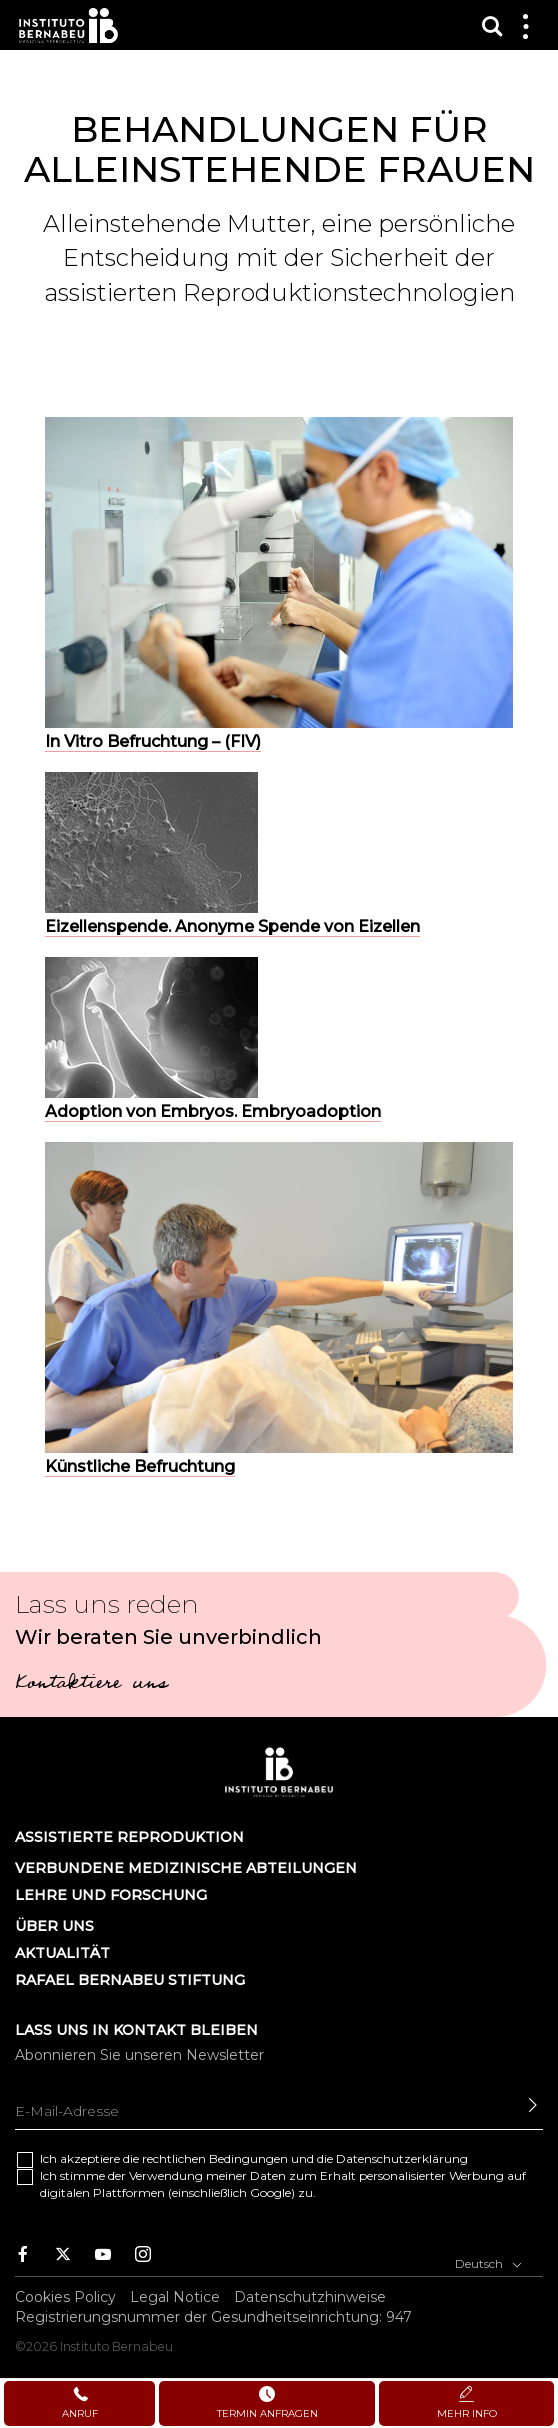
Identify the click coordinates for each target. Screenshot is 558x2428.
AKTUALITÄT (62, 1953)
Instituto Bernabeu (68, 25)
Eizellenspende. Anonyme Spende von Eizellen (232, 926)
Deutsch (488, 2262)
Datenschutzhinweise (310, 2297)
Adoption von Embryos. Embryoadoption (213, 1111)
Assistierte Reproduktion (129, 1837)
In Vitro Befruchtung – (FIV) (153, 741)
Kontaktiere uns (91, 1685)
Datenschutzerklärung (402, 2158)
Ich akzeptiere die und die (254, 2158)
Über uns (54, 1926)
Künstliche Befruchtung (140, 1466)
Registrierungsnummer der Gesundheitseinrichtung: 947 (213, 2317)
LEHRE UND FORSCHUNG (111, 1895)
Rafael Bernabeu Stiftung (130, 1980)
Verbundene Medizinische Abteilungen (186, 1868)
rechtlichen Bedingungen (215, 2158)
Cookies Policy (65, 2297)
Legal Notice (175, 2297)
